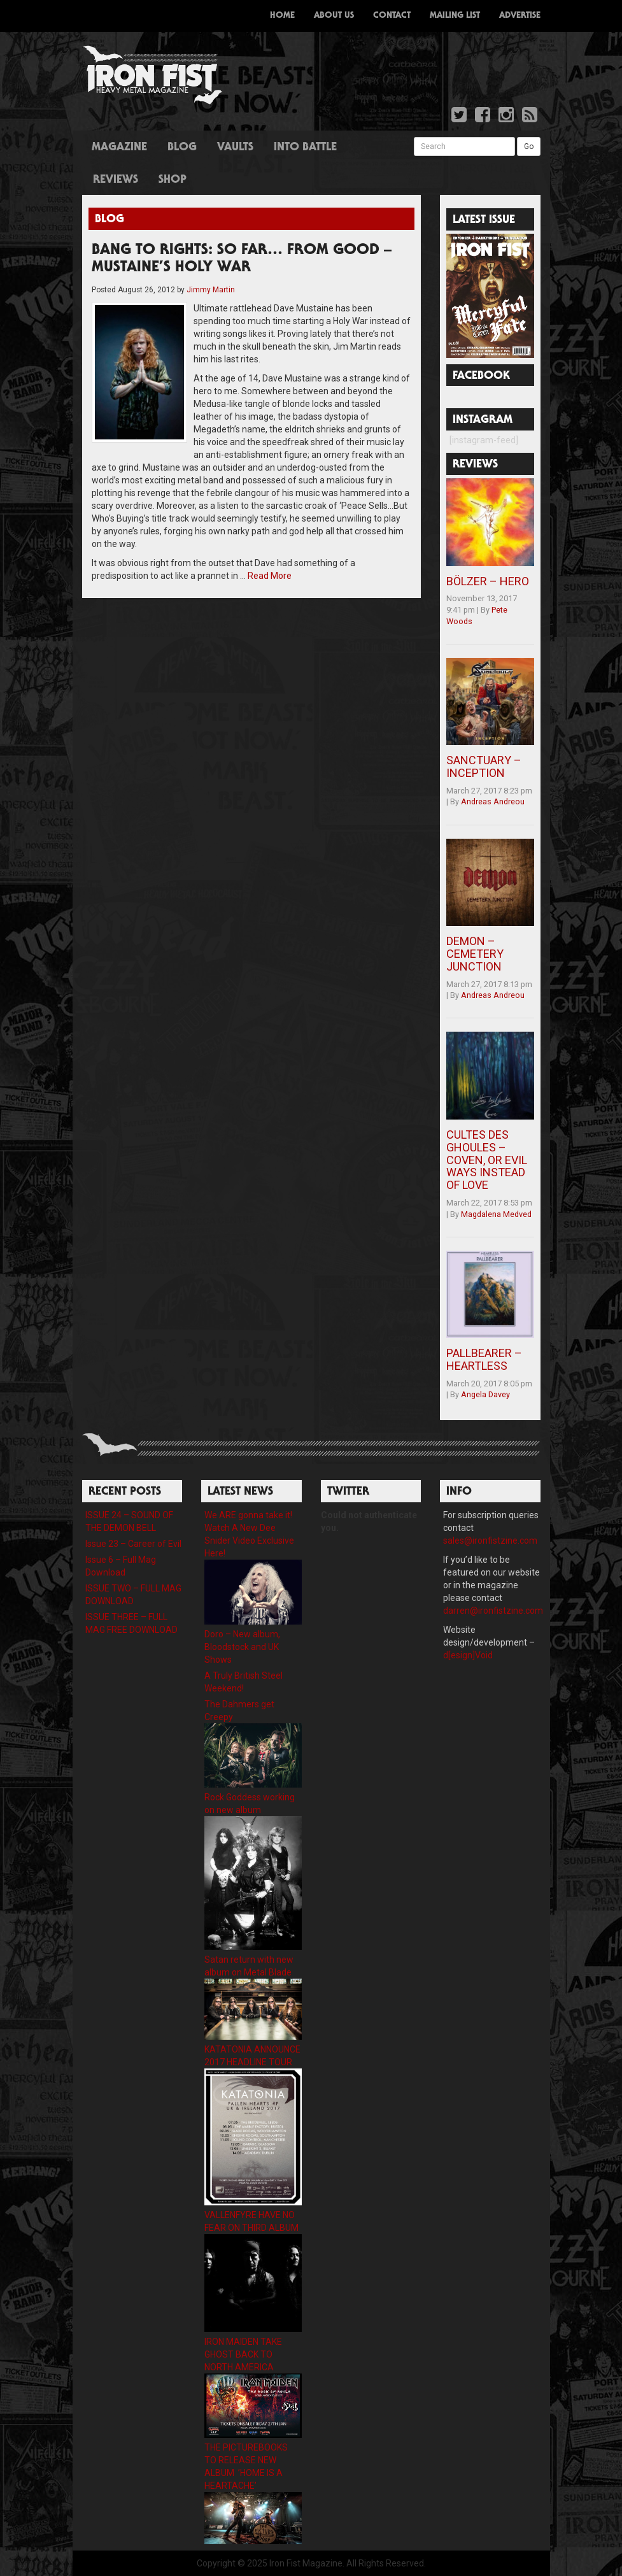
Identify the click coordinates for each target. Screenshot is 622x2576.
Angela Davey (485, 1394)
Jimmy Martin (211, 289)
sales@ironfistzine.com (490, 1540)
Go (529, 146)
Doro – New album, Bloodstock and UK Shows (242, 1647)
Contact (392, 15)
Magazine (119, 147)
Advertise (520, 15)
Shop (173, 180)
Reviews (115, 180)
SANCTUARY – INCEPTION (483, 766)
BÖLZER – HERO (487, 581)
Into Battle (305, 147)
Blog (182, 147)
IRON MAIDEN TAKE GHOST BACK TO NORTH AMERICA (243, 2354)
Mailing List (455, 15)
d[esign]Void (468, 1655)
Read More (270, 576)
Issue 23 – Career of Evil (133, 1544)
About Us (334, 15)
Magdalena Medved (496, 1214)
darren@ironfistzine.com (493, 1610)
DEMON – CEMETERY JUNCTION (475, 953)
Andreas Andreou (493, 801)
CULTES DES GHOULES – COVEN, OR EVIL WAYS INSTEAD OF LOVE (486, 1160)
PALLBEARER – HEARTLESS (484, 1359)
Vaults (235, 147)
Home (282, 15)
